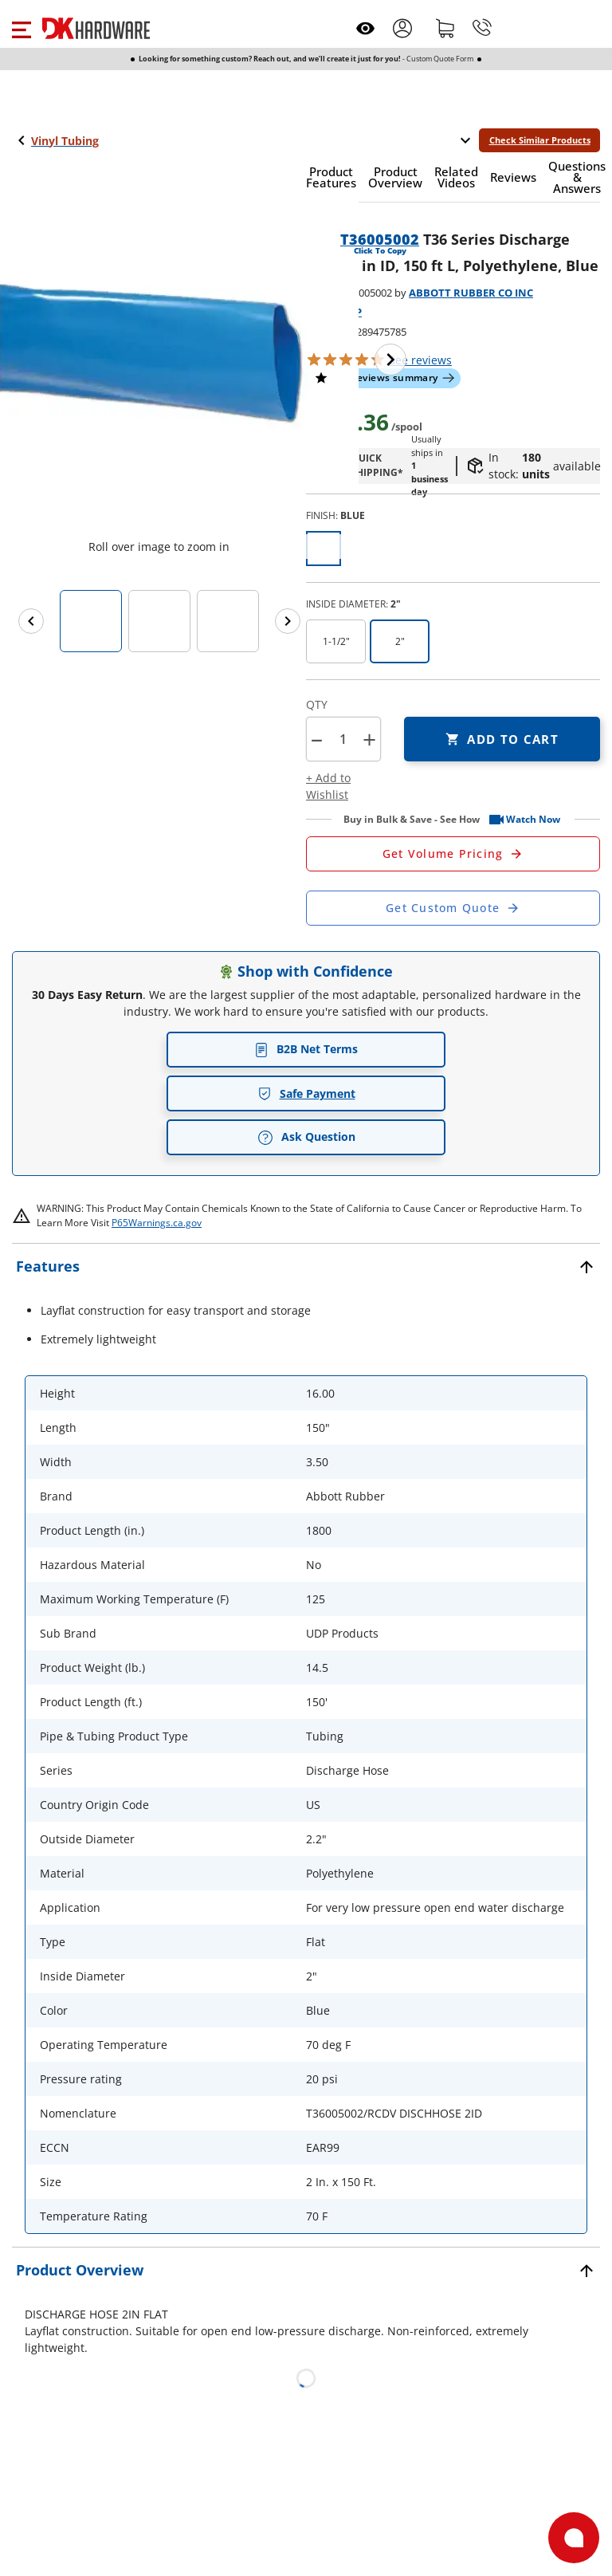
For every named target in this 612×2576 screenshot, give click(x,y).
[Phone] (482, 27)
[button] (21, 28)
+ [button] (369, 739)
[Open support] (573, 2537)
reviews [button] (420, 360)
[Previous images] (31, 621)
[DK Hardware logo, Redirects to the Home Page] (96, 28)
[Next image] (390, 360)
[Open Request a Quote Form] (453, 853)
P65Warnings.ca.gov (157, 1222)
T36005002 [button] (379, 239)
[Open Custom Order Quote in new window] (453, 908)
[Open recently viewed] (365, 28)
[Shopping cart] (445, 27)
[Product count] (343, 739)
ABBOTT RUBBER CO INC (471, 292)
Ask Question (306, 1137)
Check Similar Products (539, 140)
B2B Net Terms (306, 1048)
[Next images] (287, 621)
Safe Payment (306, 1093)
